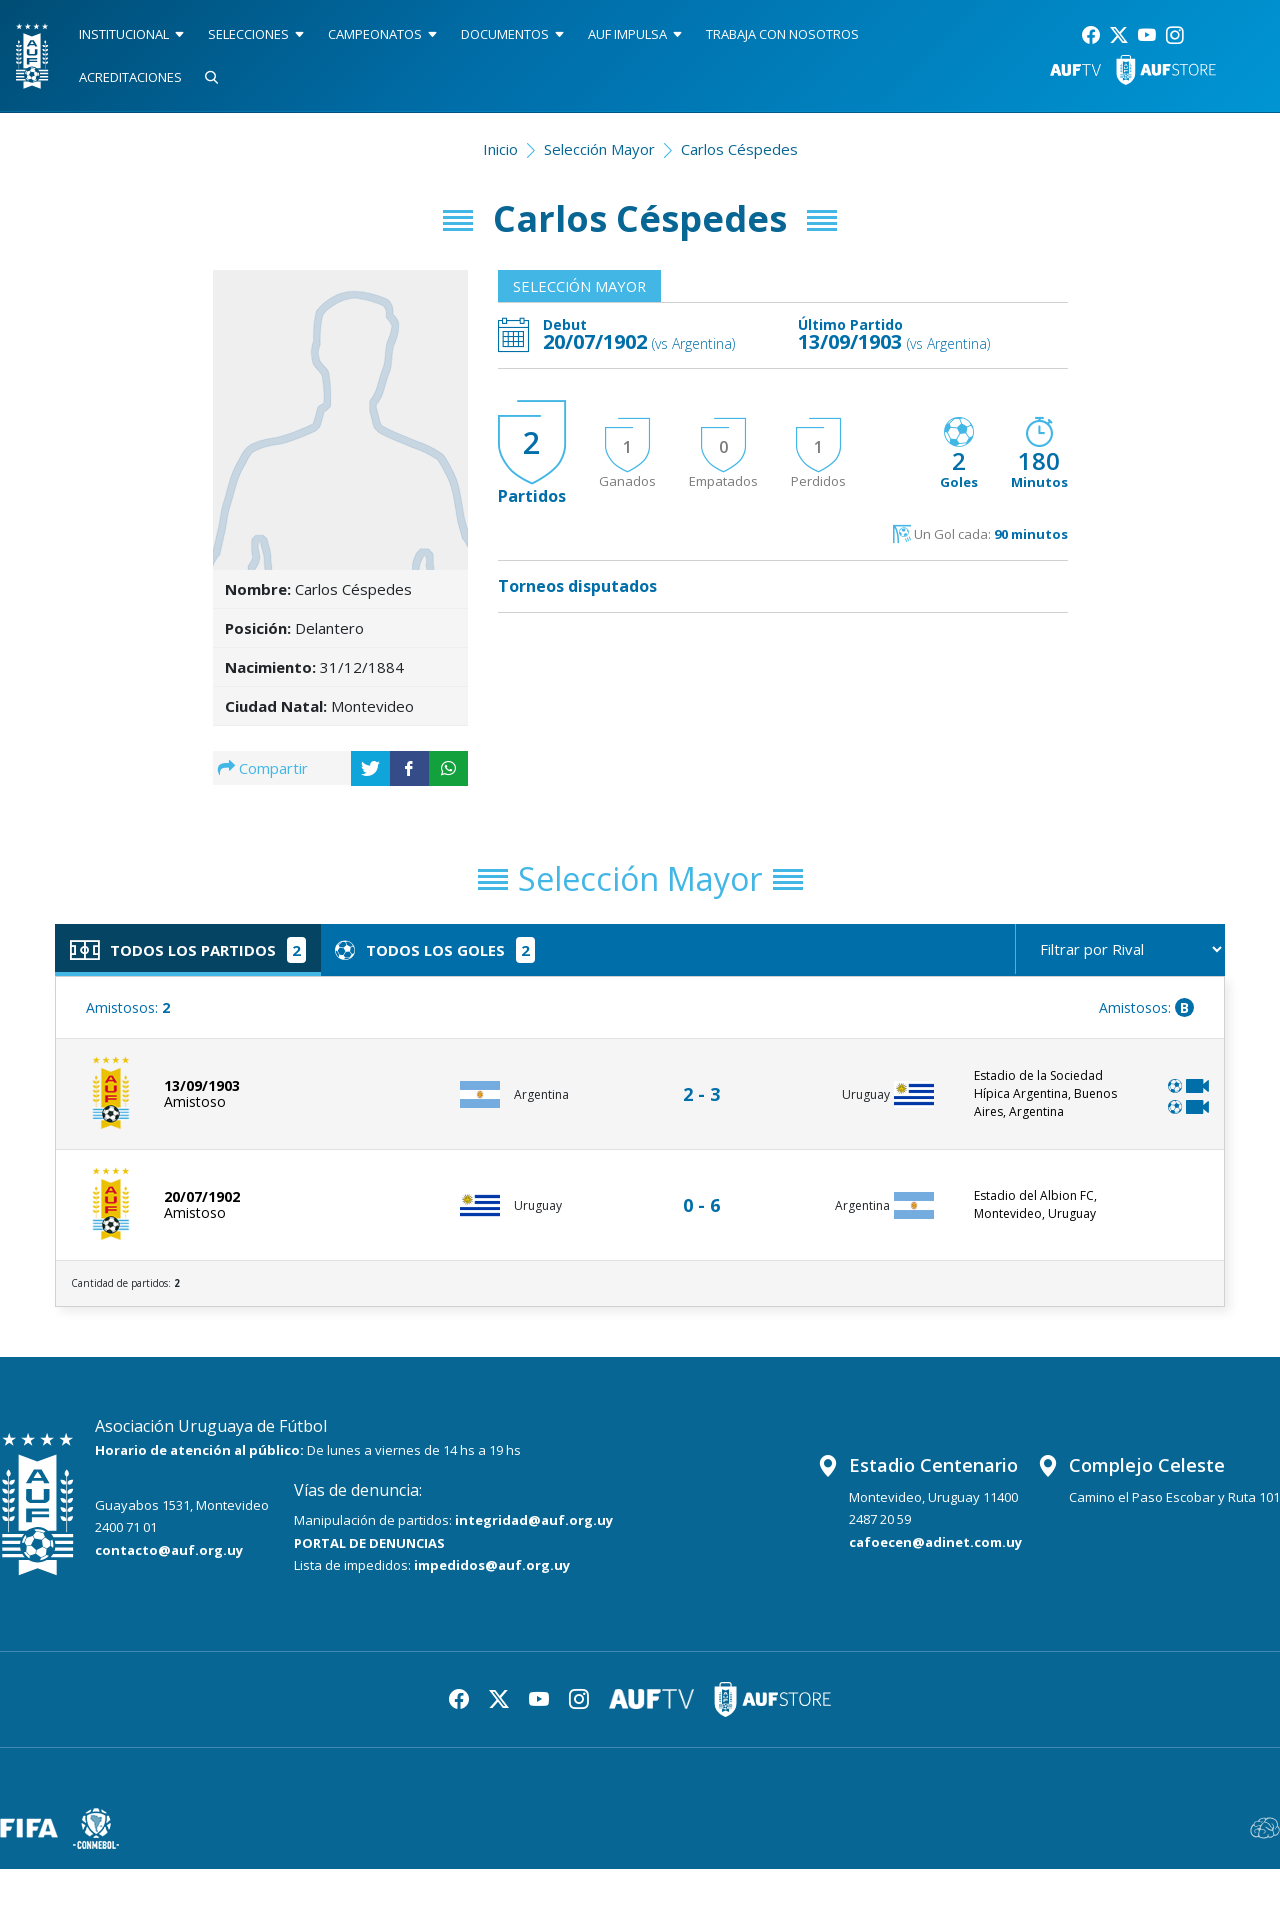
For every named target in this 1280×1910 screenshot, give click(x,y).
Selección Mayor (599, 149)
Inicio (500, 149)
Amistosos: (128, 1008)
